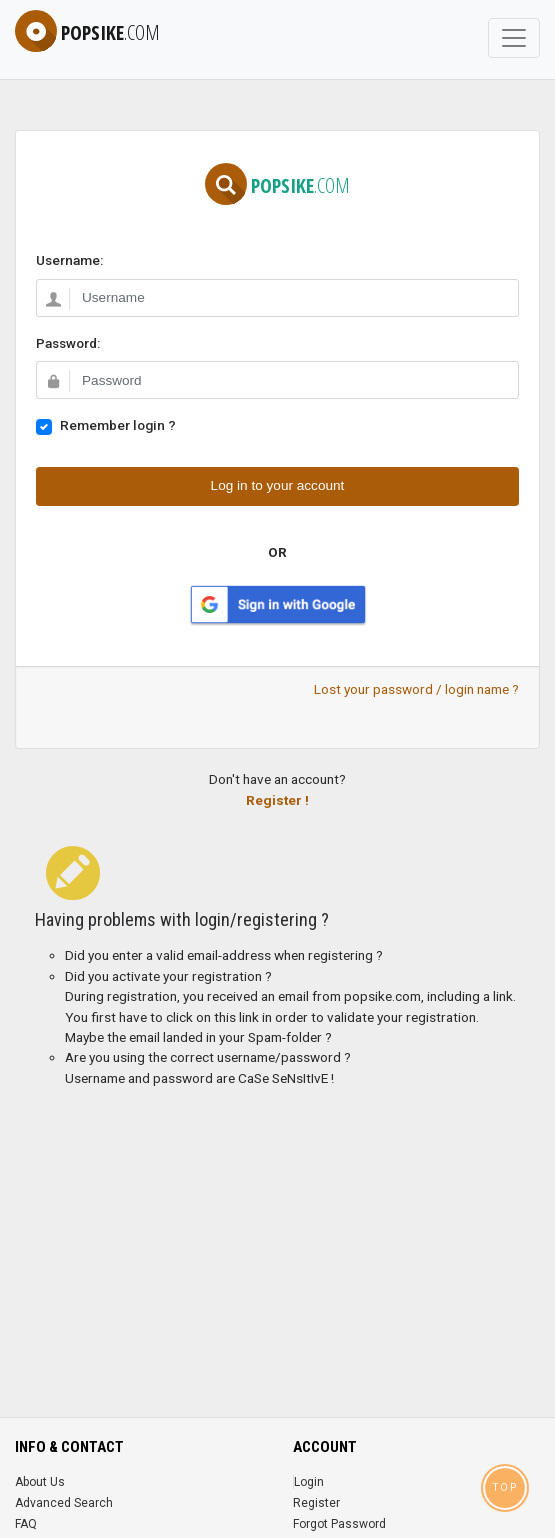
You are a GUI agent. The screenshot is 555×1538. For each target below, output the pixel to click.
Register (316, 1503)
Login (309, 1482)
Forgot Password (339, 1524)
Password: (68, 343)
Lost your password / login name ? (416, 689)
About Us (40, 1482)
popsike (87, 32)
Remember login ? (118, 425)
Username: (69, 260)
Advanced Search (64, 1503)
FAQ (26, 1524)
